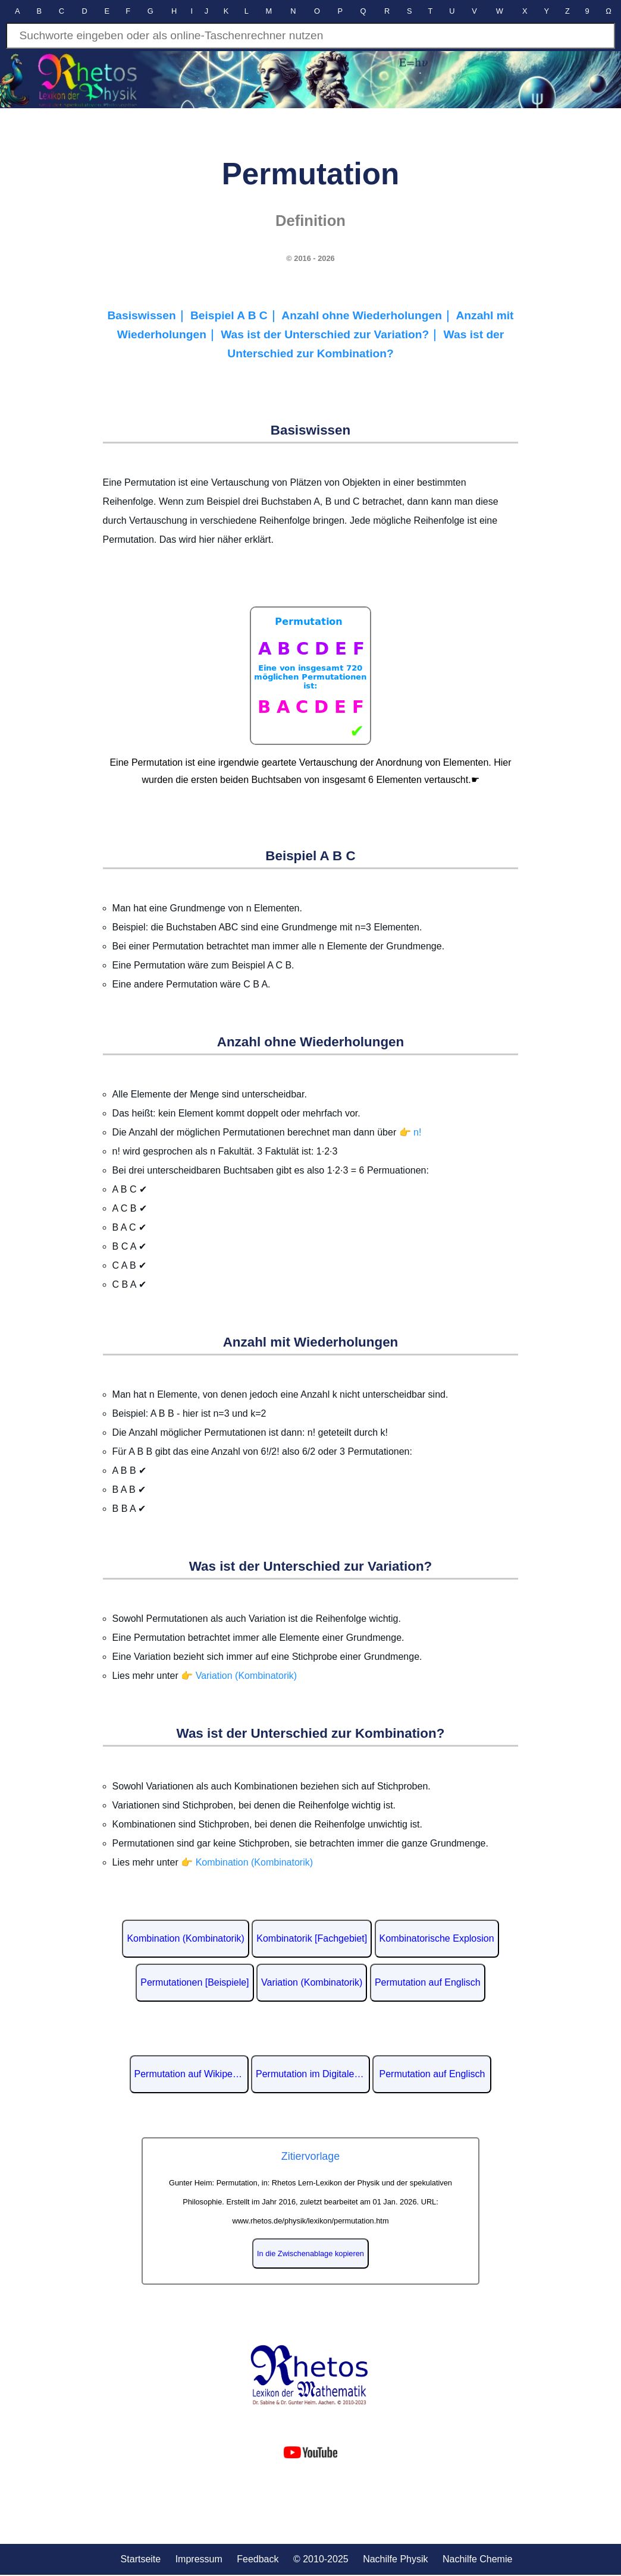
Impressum (198, 2559)
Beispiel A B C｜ (235, 315)
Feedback (257, 2559)
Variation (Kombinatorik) (311, 1982)
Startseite (141, 2559)
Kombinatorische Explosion (437, 1938)
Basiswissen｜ (148, 315)
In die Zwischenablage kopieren (310, 2253)
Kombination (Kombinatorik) (185, 1938)
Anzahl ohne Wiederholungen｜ (368, 315)
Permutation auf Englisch (428, 1982)
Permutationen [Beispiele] (194, 1982)
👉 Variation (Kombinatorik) (239, 1676)
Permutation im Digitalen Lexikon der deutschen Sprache (313, 2074)
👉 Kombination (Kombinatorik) (247, 1862)
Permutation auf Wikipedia (190, 2074)
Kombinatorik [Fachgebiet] (311, 1938)
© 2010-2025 (321, 2559)
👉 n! (410, 1132)
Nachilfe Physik (395, 2559)
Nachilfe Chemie (477, 2559)
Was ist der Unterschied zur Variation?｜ (332, 334)
